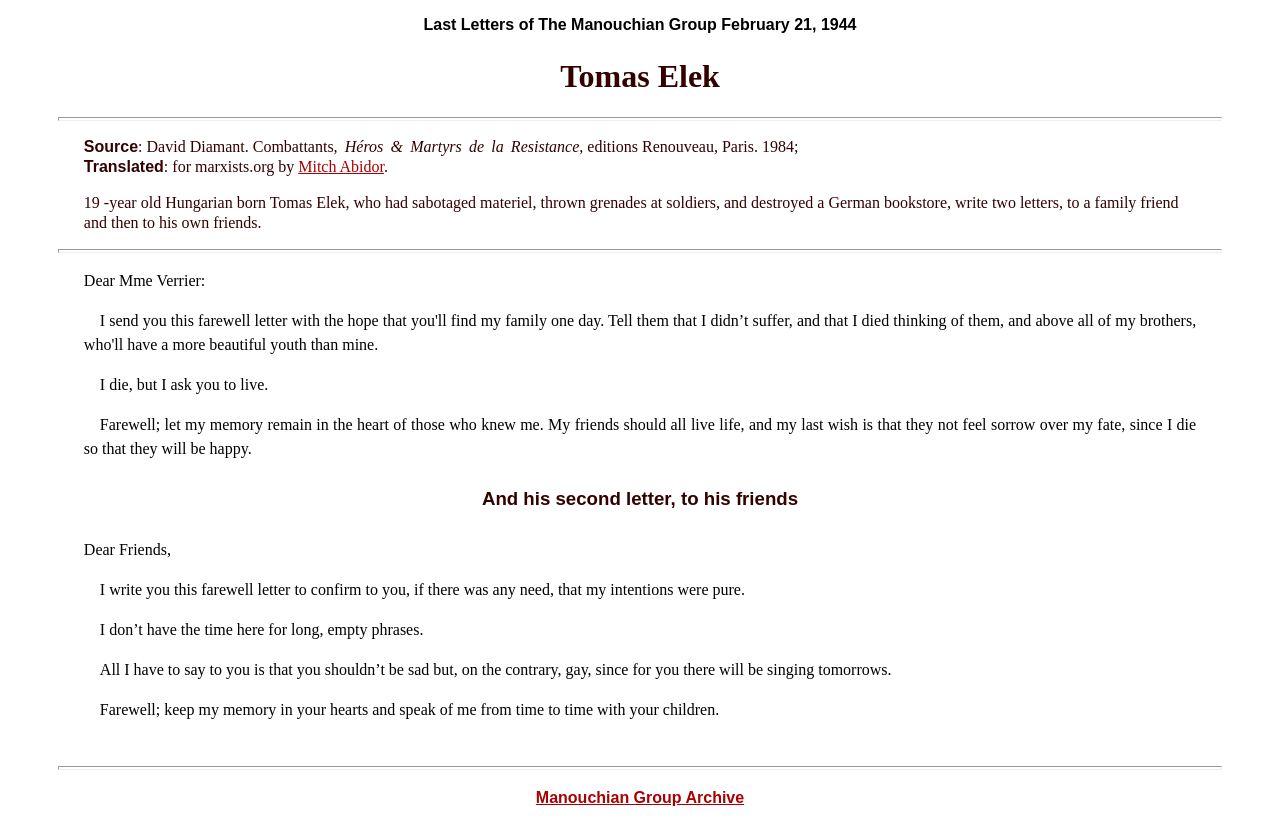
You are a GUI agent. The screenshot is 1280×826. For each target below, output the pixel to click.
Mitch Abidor (341, 166)
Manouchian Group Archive (640, 797)
